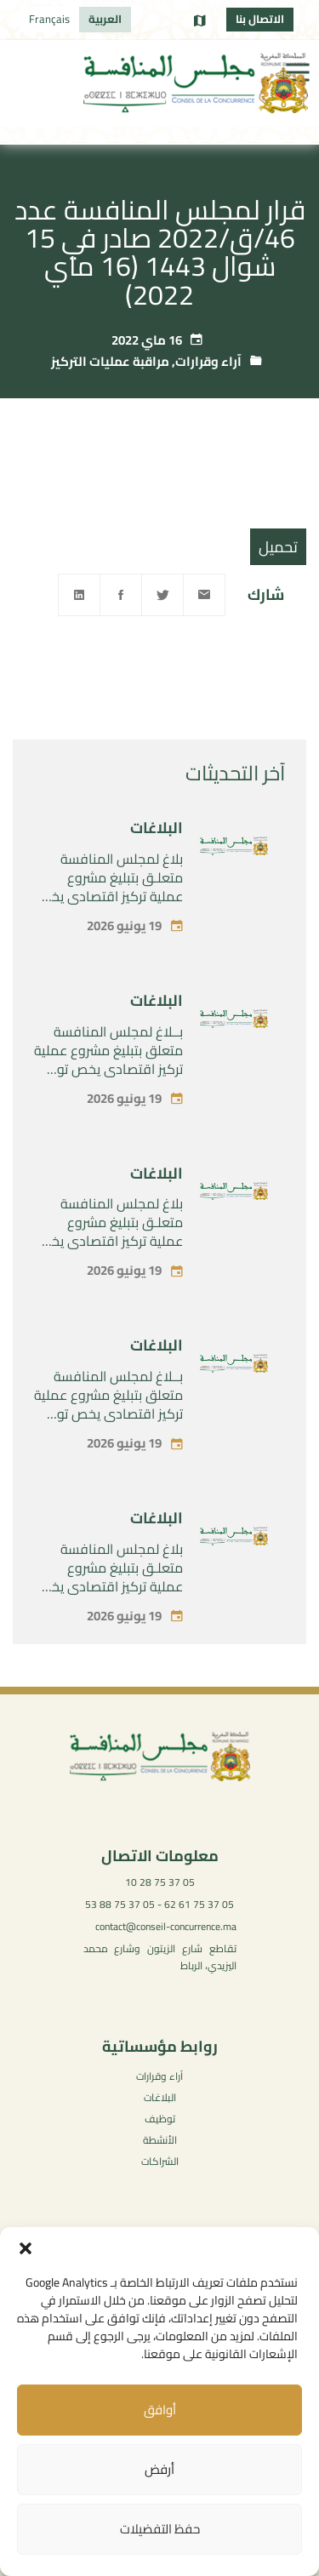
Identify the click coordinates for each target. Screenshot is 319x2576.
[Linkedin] (79, 595)
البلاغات (156, 872)
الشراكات (160, 2161)
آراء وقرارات (208, 361)
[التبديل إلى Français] (49, 19)
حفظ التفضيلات (160, 2528)
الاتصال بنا (260, 19)
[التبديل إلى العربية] (105, 19)
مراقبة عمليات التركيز (110, 361)
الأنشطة (160, 2140)
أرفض (159, 2469)
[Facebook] (121, 595)
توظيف (160, 2118)
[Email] (204, 595)
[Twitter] (162, 595)
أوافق (160, 2409)
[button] (25, 2248)
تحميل (278, 547)
